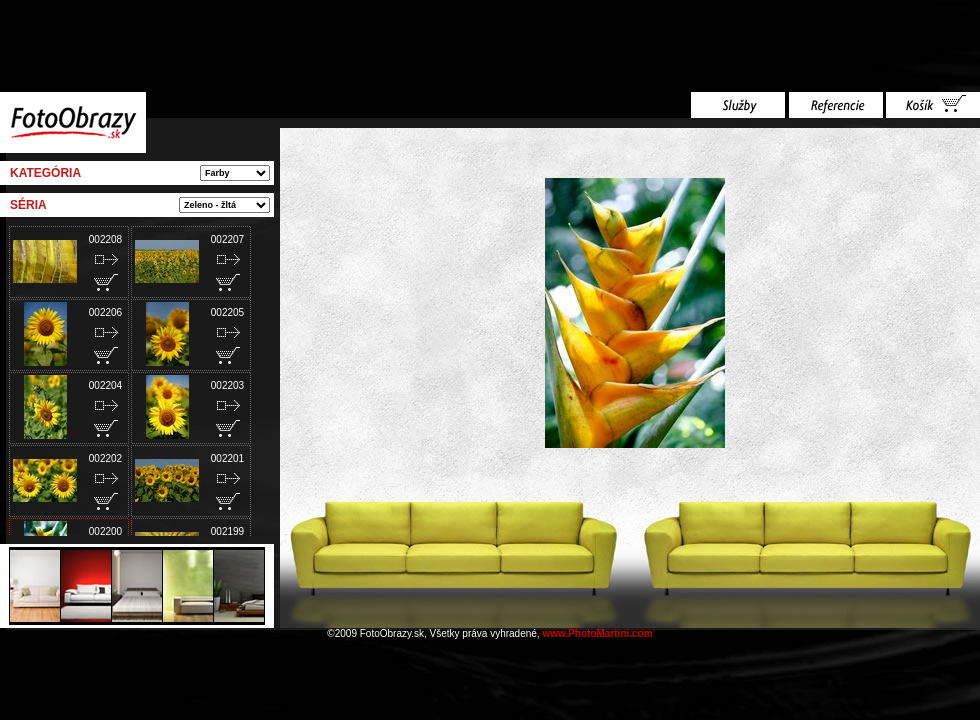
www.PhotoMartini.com (597, 633)
